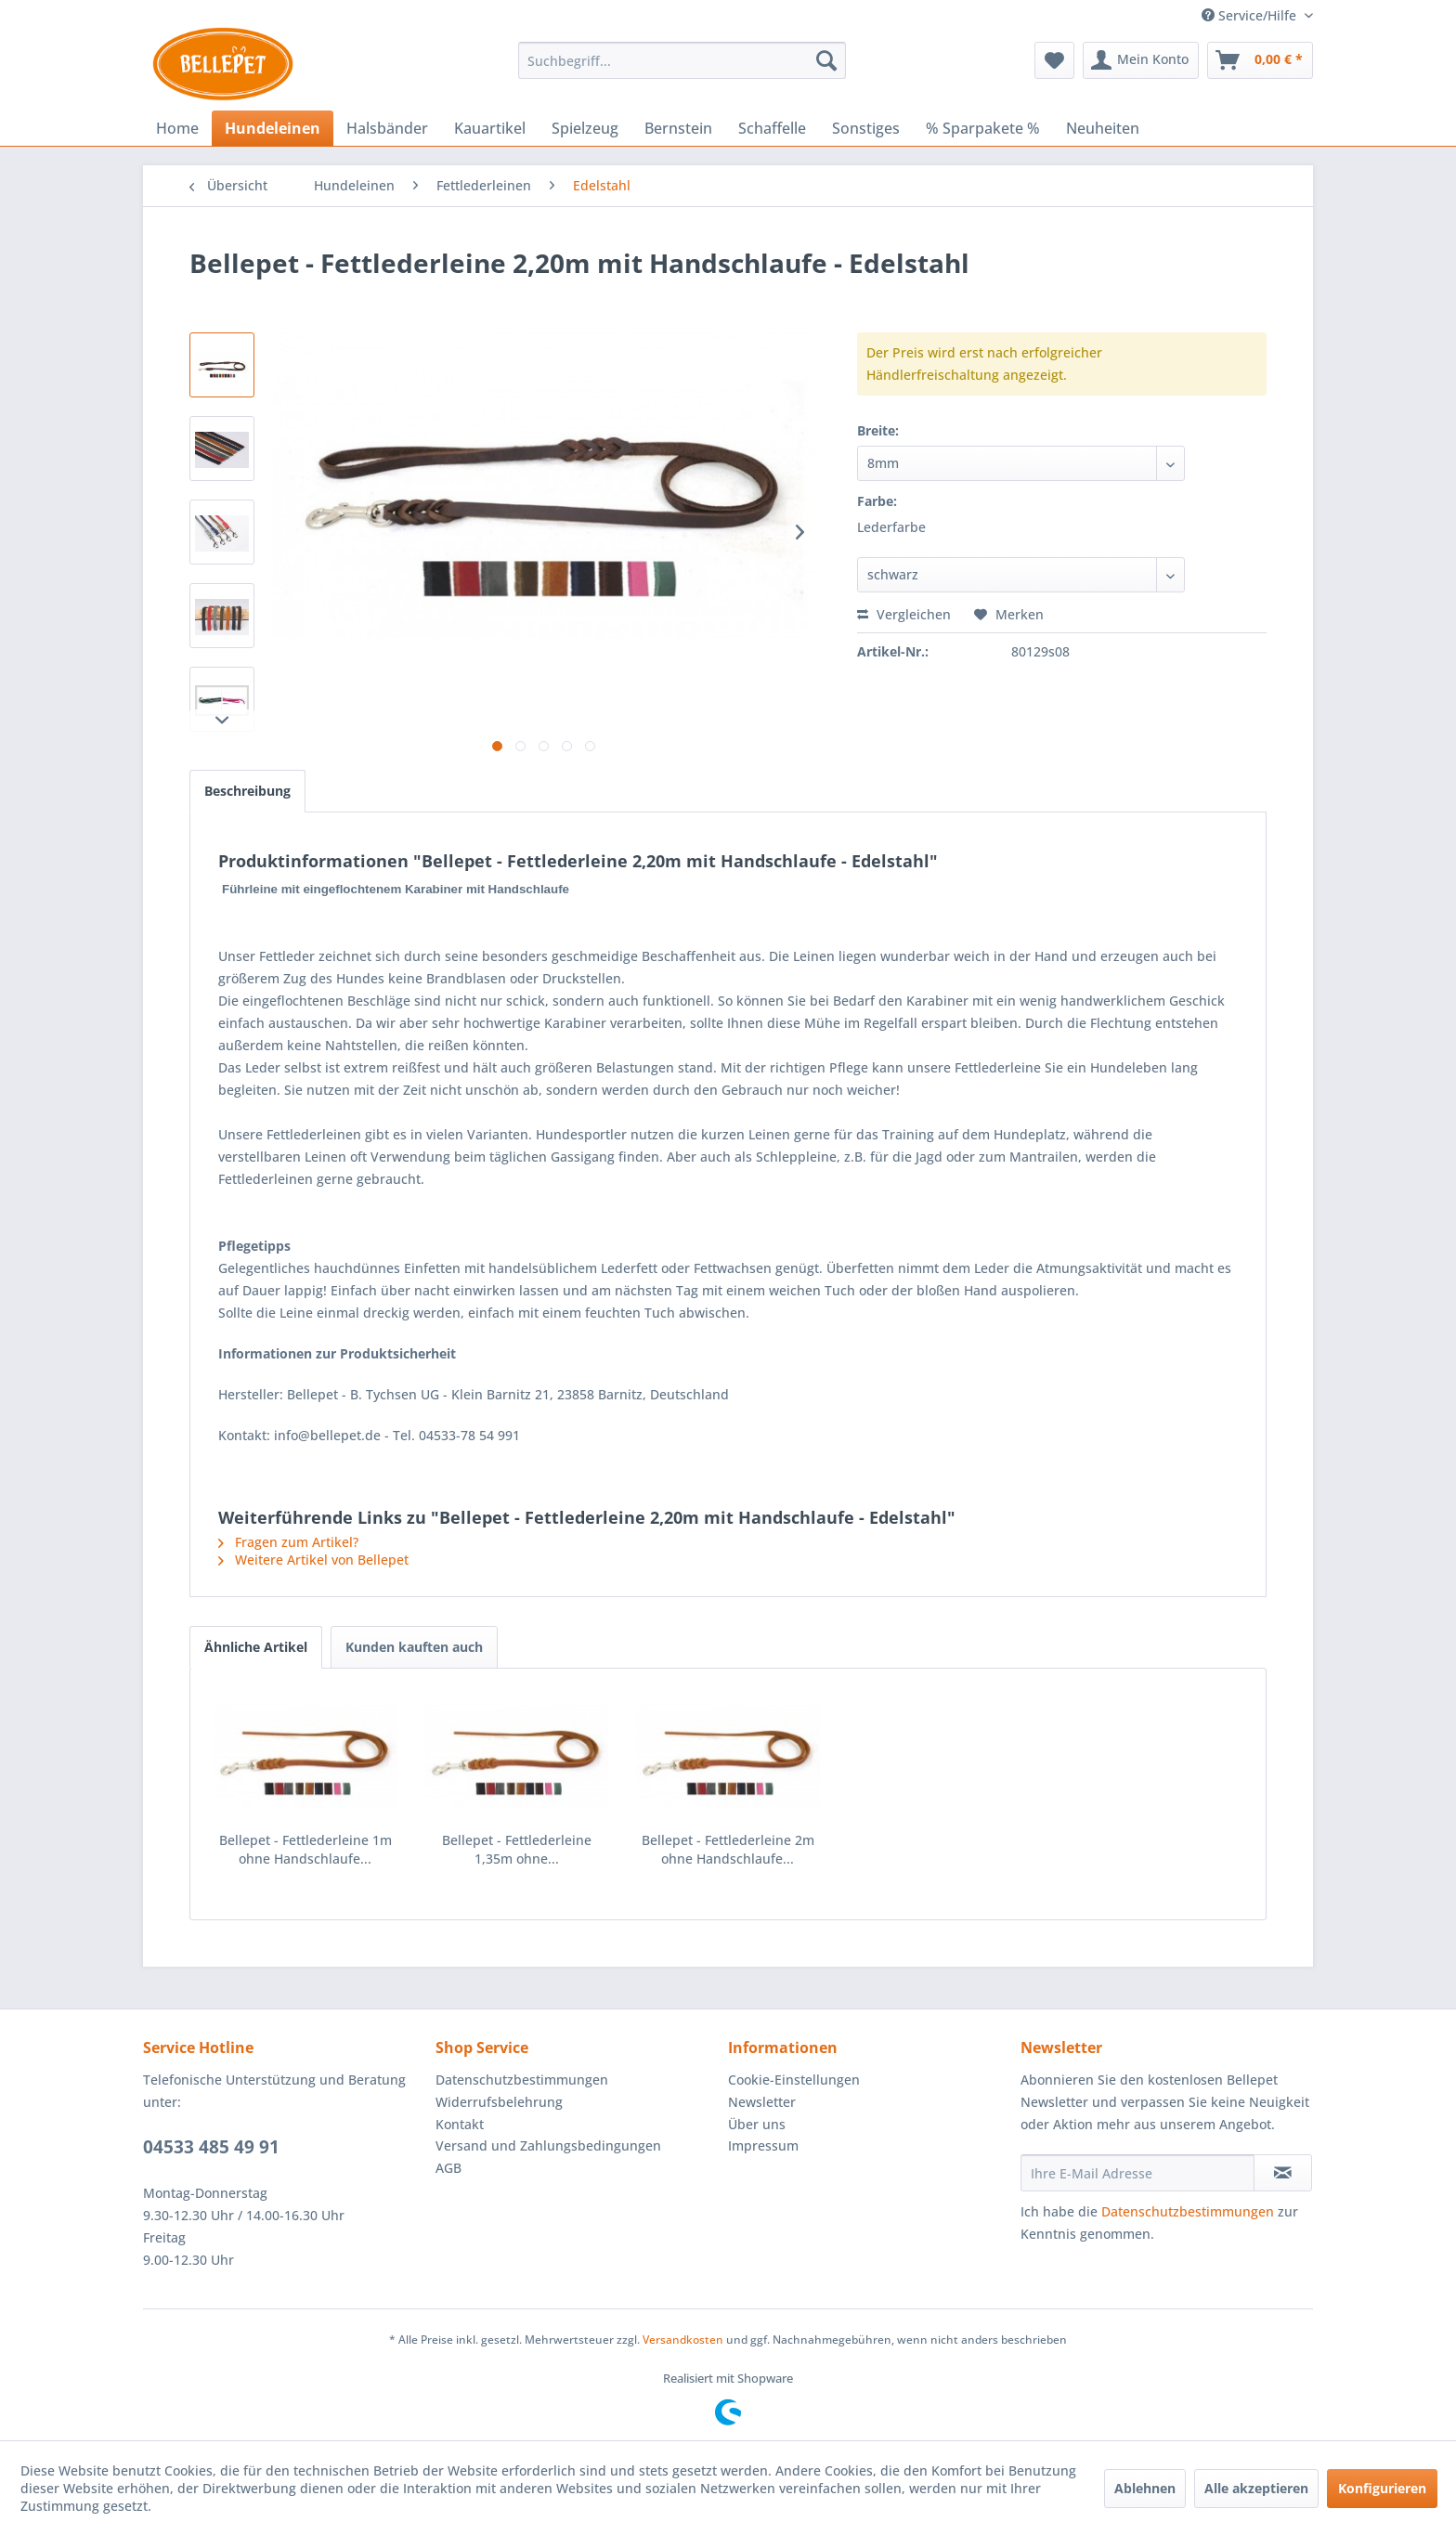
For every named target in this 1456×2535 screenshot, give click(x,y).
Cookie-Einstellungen (794, 2079)
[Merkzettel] (1054, 60)
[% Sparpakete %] (983, 128)
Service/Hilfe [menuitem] (1251, 15)
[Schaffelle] (772, 128)
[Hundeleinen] (272, 128)
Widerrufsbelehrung (499, 2102)
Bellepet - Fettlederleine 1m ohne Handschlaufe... (305, 1849)
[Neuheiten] (1102, 128)
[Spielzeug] (585, 128)
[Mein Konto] (1141, 60)
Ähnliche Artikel (255, 1647)
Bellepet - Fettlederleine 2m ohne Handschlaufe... (728, 1849)
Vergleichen (904, 614)
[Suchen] (826, 60)
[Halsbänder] (387, 128)
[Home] (177, 128)
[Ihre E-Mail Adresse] (1137, 2172)
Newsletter (762, 2102)
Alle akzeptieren (1256, 2488)
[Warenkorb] (1260, 60)
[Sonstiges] (866, 128)
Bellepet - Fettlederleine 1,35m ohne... (517, 1849)
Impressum (763, 2145)
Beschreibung (247, 791)
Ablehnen (1145, 2488)
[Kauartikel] (490, 128)
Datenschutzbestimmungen (522, 2079)
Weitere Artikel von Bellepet (313, 1559)
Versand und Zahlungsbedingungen (548, 2145)
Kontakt (460, 2124)
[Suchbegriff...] (682, 60)
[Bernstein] (678, 128)
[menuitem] (682, 60)
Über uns (757, 2124)
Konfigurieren (1382, 2488)
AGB (449, 2168)
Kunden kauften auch (414, 1647)
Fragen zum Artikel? (288, 1542)
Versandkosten (683, 2339)
